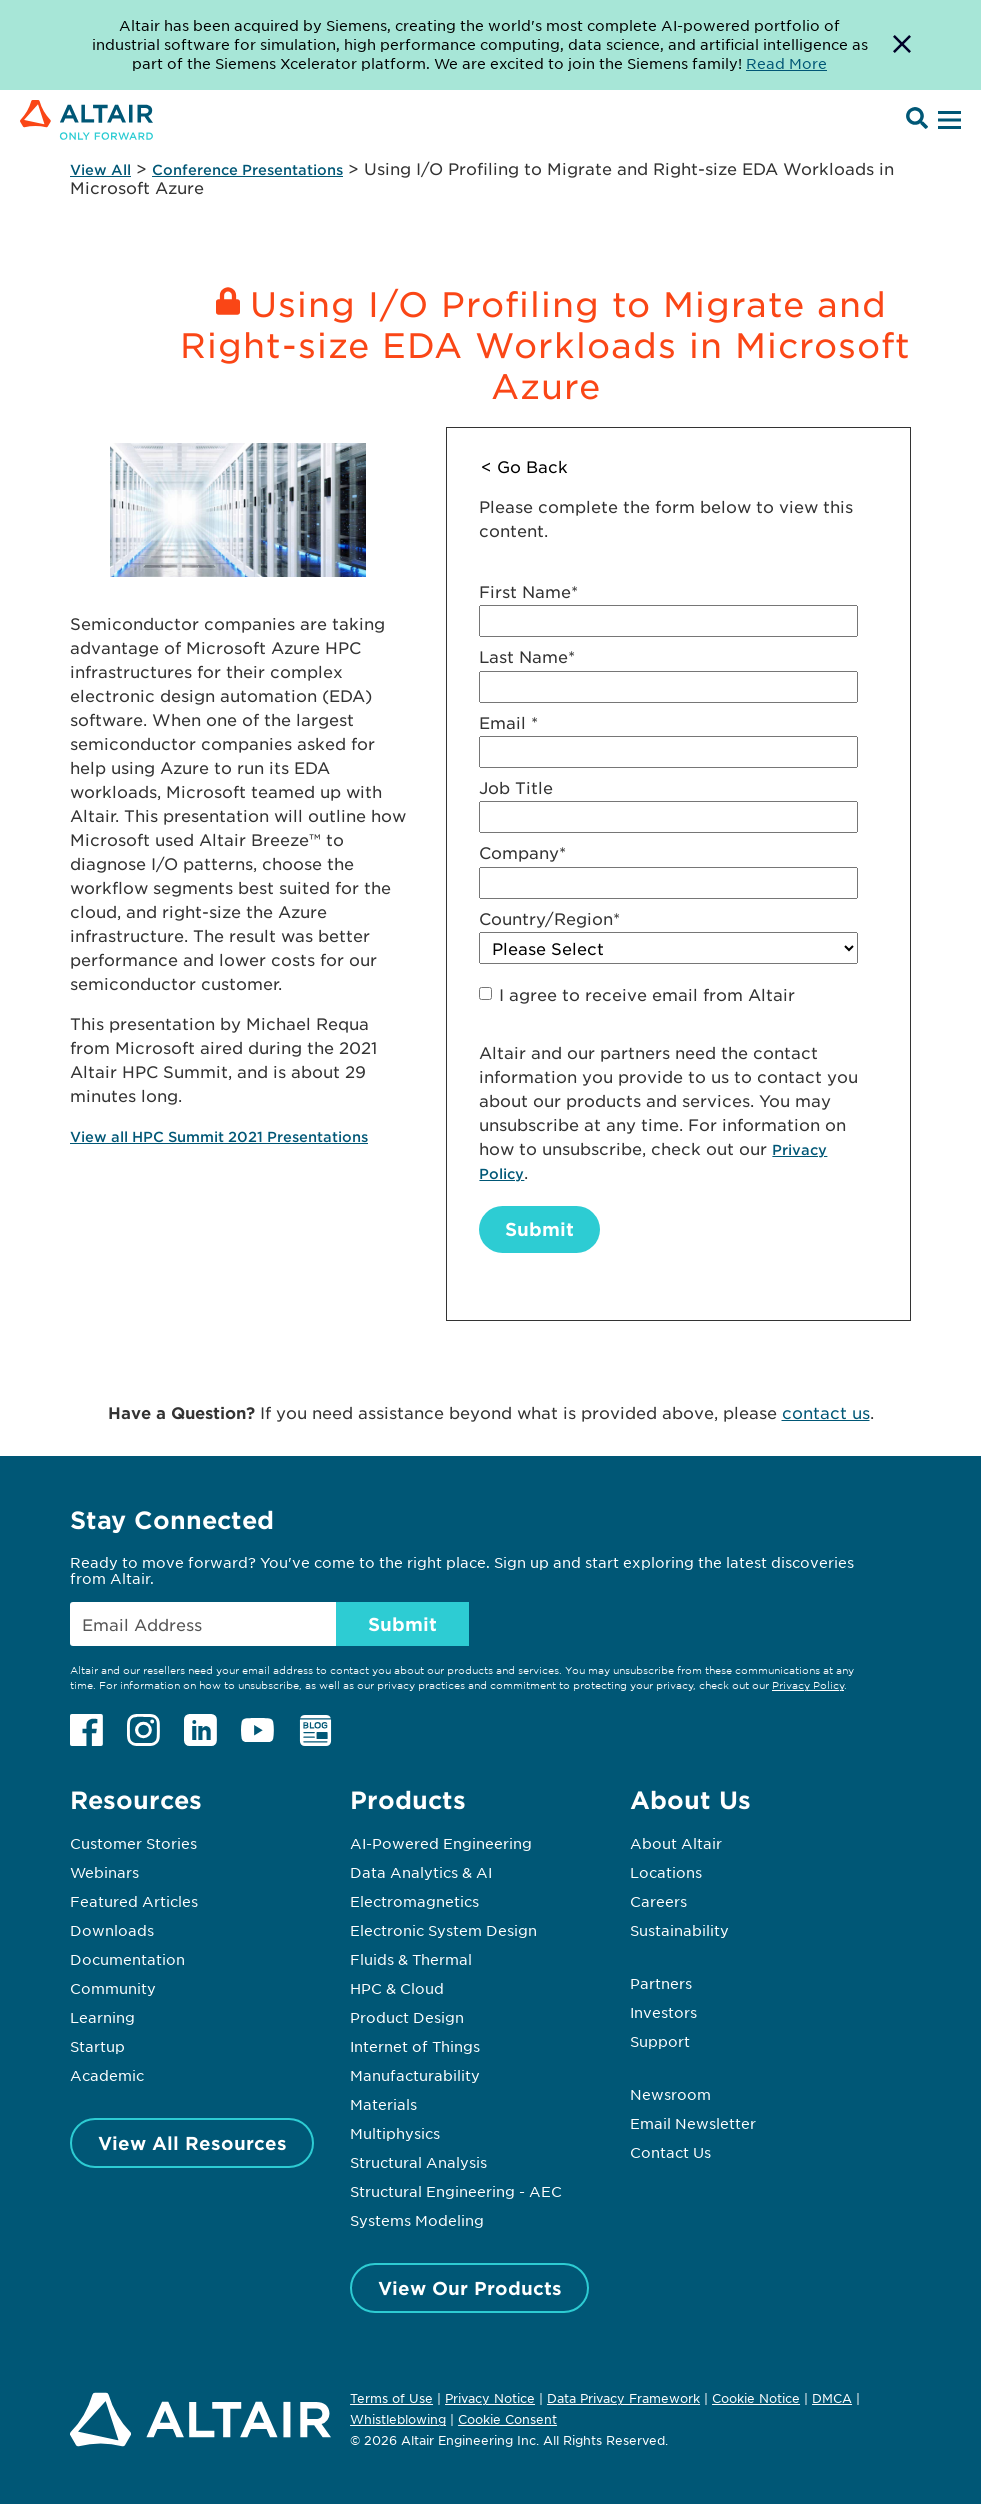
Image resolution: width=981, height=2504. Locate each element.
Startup (97, 2046)
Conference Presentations (247, 169)
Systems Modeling (417, 2220)
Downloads (112, 1930)
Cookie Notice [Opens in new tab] (756, 2398)
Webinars (104, 1872)
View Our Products (470, 2288)
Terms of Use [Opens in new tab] (391, 2398)
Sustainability (679, 1930)
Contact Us (670, 2152)
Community (113, 1988)
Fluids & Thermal (411, 1959)
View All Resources (192, 2143)
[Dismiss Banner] (902, 45)
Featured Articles (134, 1901)
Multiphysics (395, 2133)
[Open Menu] (947, 121)
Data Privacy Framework (623, 2398)
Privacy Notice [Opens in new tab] (490, 2398)
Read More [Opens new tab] (786, 63)
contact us (826, 1412)
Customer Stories (133, 1843)
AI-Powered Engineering (441, 1843)
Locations (666, 1872)
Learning (102, 2017)
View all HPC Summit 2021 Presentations (219, 1136)
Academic (107, 2075)
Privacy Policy (808, 1684)
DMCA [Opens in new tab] (832, 2398)
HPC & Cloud (397, 1988)
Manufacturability (415, 2075)
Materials (383, 2104)
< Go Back (524, 466)
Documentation (127, 1959)
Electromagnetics (414, 1901)
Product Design (407, 2017)
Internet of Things (415, 2046)
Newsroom (670, 2094)
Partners (661, 1983)
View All (100, 169)
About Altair (676, 1843)
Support (660, 2041)
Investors (663, 2012)
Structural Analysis (418, 2162)
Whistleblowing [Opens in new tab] (398, 2419)
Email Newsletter (693, 2123)
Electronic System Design (443, 1930)
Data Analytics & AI (421, 1872)
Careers (658, 1901)
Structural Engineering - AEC (456, 2191)
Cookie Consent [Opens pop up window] (507, 2420)
